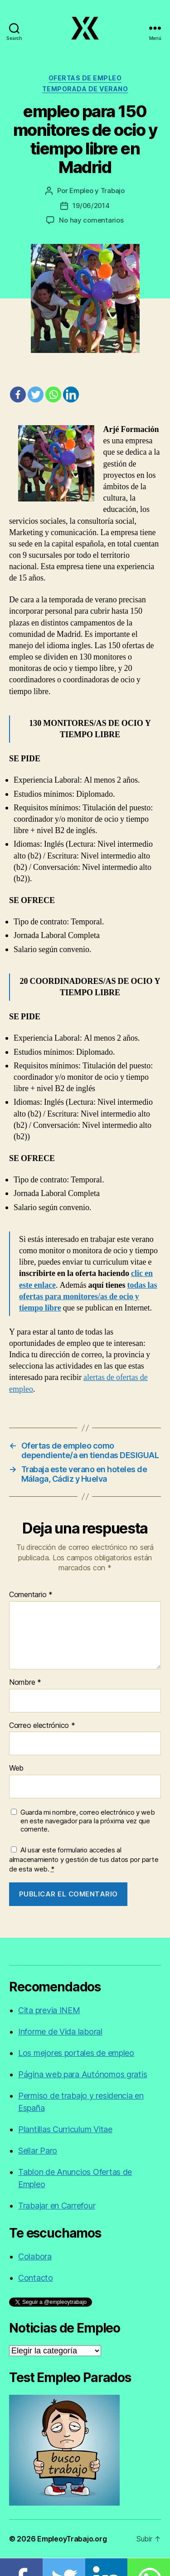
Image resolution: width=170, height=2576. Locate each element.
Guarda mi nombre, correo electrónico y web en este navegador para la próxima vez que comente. (87, 1821)
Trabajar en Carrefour (56, 2205)
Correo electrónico (42, 1726)
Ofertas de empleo (85, 78)
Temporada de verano (85, 89)
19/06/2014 (91, 205)
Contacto (35, 2278)
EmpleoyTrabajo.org (72, 2538)
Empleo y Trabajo (97, 190)
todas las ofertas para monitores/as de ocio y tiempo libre (88, 1296)
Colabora (35, 2256)
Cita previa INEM (49, 2010)
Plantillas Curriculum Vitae (65, 2129)
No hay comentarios (91, 220)
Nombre (25, 1682)
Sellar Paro (37, 2150)
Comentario (31, 1595)
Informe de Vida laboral (60, 2031)
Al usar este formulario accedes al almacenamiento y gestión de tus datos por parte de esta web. (83, 1859)
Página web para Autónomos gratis (82, 2074)
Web (16, 1768)
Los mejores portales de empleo (76, 2053)
